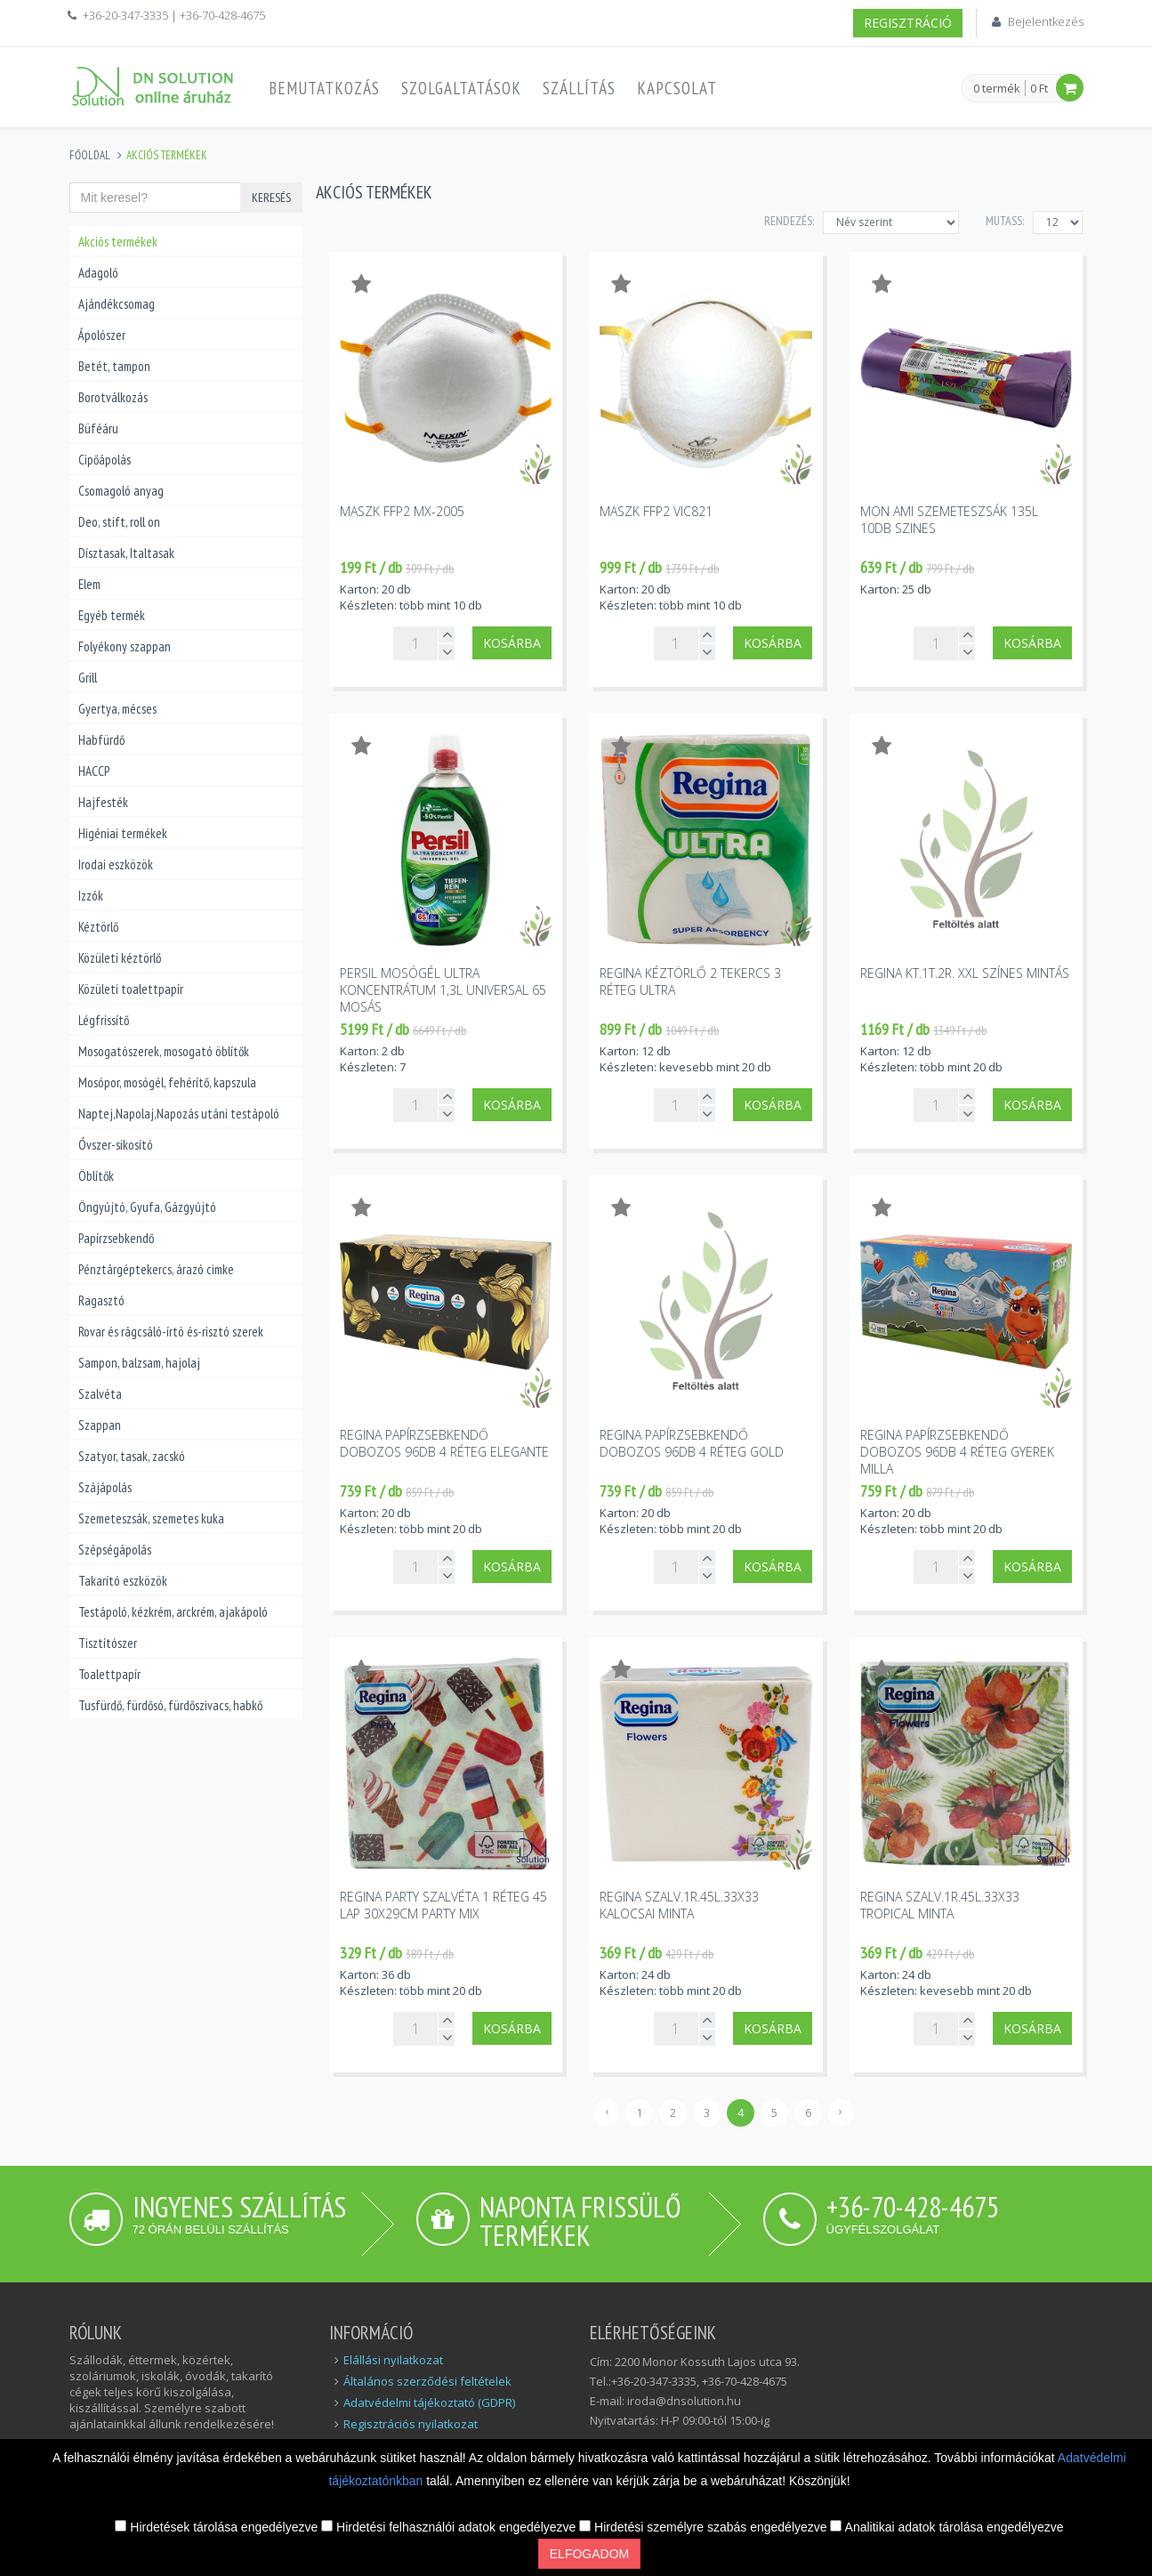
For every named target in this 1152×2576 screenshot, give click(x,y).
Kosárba (512, 642)
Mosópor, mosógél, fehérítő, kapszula (167, 1082)
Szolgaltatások (461, 88)
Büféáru (98, 428)
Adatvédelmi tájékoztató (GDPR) (429, 2402)
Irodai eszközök (115, 864)
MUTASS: (1005, 221)
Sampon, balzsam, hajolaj (139, 1362)
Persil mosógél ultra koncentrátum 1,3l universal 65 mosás (443, 990)
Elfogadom (589, 2554)
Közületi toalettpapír (130, 989)
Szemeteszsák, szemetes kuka (151, 1518)
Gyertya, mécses (117, 708)
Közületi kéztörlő (119, 957)
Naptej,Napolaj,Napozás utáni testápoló (178, 1113)
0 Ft (1039, 88)
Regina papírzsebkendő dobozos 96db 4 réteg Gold (692, 1443)
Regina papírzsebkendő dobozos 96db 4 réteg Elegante (444, 1443)
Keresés (271, 198)
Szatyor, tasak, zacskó (131, 1456)
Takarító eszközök (122, 1580)
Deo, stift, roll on (119, 521)
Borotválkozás (113, 397)
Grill (87, 677)
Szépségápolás (114, 1549)
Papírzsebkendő (116, 1238)
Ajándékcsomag (116, 303)
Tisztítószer (107, 1643)
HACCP (93, 771)
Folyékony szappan (124, 646)
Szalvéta (100, 1393)
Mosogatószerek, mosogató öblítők (163, 1051)
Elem (89, 584)
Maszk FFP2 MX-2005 (402, 511)
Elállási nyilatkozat (393, 2360)
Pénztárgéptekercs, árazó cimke (156, 1269)
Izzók (90, 895)
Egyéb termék (111, 615)
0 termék (996, 89)
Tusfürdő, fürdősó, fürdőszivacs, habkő (170, 1705)
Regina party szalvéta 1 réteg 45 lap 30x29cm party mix (443, 1905)
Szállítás (579, 88)
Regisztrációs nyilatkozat (410, 2424)
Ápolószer (101, 335)
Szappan (99, 1425)
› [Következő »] (840, 2111)
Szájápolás (105, 1487)
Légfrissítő (103, 1020)
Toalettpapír (109, 1674)
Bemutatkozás (324, 88)
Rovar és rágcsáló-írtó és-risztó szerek (170, 1331)
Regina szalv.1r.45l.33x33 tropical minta (939, 1905)
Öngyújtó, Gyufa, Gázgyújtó (147, 1207)
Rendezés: (789, 221)
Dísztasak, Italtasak (126, 553)
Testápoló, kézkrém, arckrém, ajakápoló (173, 1611)
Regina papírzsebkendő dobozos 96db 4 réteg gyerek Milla (957, 1451)
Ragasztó (101, 1300)
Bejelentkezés (1046, 21)
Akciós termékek (117, 241)
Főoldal (89, 155)
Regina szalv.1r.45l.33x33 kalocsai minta (679, 1905)
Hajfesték (103, 802)
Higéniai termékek (122, 833)
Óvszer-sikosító (115, 1144)
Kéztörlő (98, 926)
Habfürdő (101, 739)
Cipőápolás (104, 459)
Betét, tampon (114, 366)
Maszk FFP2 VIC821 (656, 511)
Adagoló (98, 272)
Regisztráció (908, 22)
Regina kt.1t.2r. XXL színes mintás (964, 973)
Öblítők (96, 1175)
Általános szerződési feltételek (427, 2381)
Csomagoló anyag (121, 490)
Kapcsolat (677, 88)
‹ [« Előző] (606, 2111)
